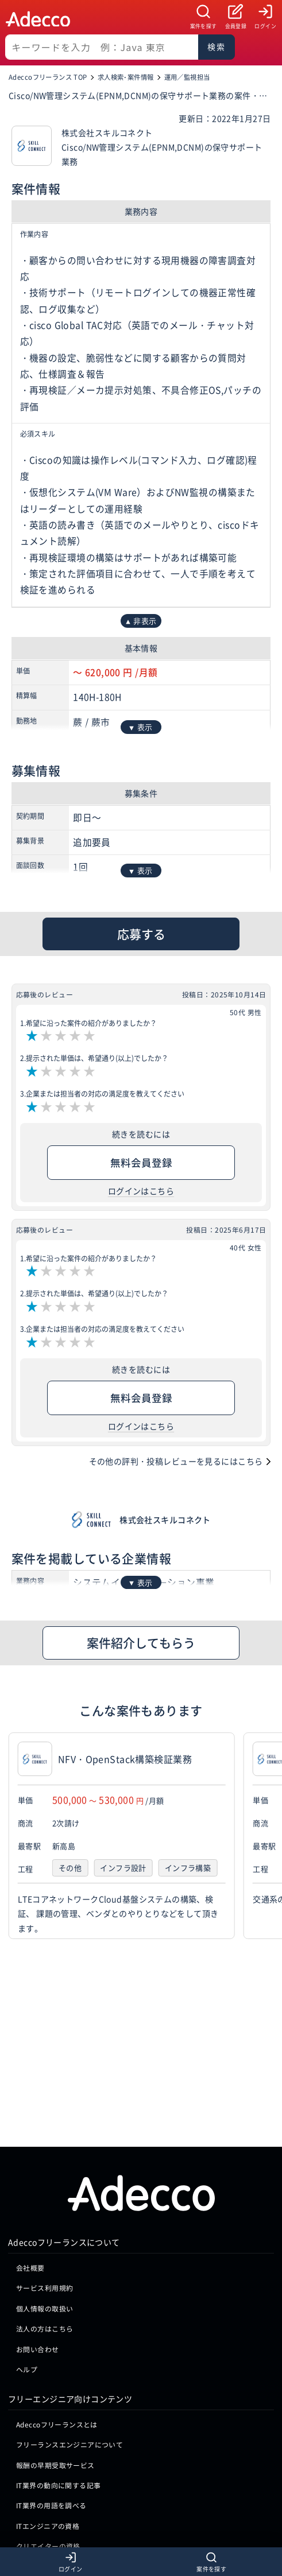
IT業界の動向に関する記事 (58, 2309)
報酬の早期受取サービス (55, 2289)
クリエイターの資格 (48, 2370)
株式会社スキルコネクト (165, 1519)
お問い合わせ (37, 2173)
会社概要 (30, 2092)
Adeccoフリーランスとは (57, 2248)
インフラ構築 (188, 1868)
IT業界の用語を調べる (51, 2330)
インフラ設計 (123, 1868)
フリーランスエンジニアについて (69, 2269)
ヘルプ (26, 2193)
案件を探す (203, 26)
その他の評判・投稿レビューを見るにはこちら (176, 1461)
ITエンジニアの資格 (47, 2350)
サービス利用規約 (44, 2112)
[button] (270, 1835)
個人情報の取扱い (44, 2133)
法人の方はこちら (44, 2153)
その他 (70, 1868)
